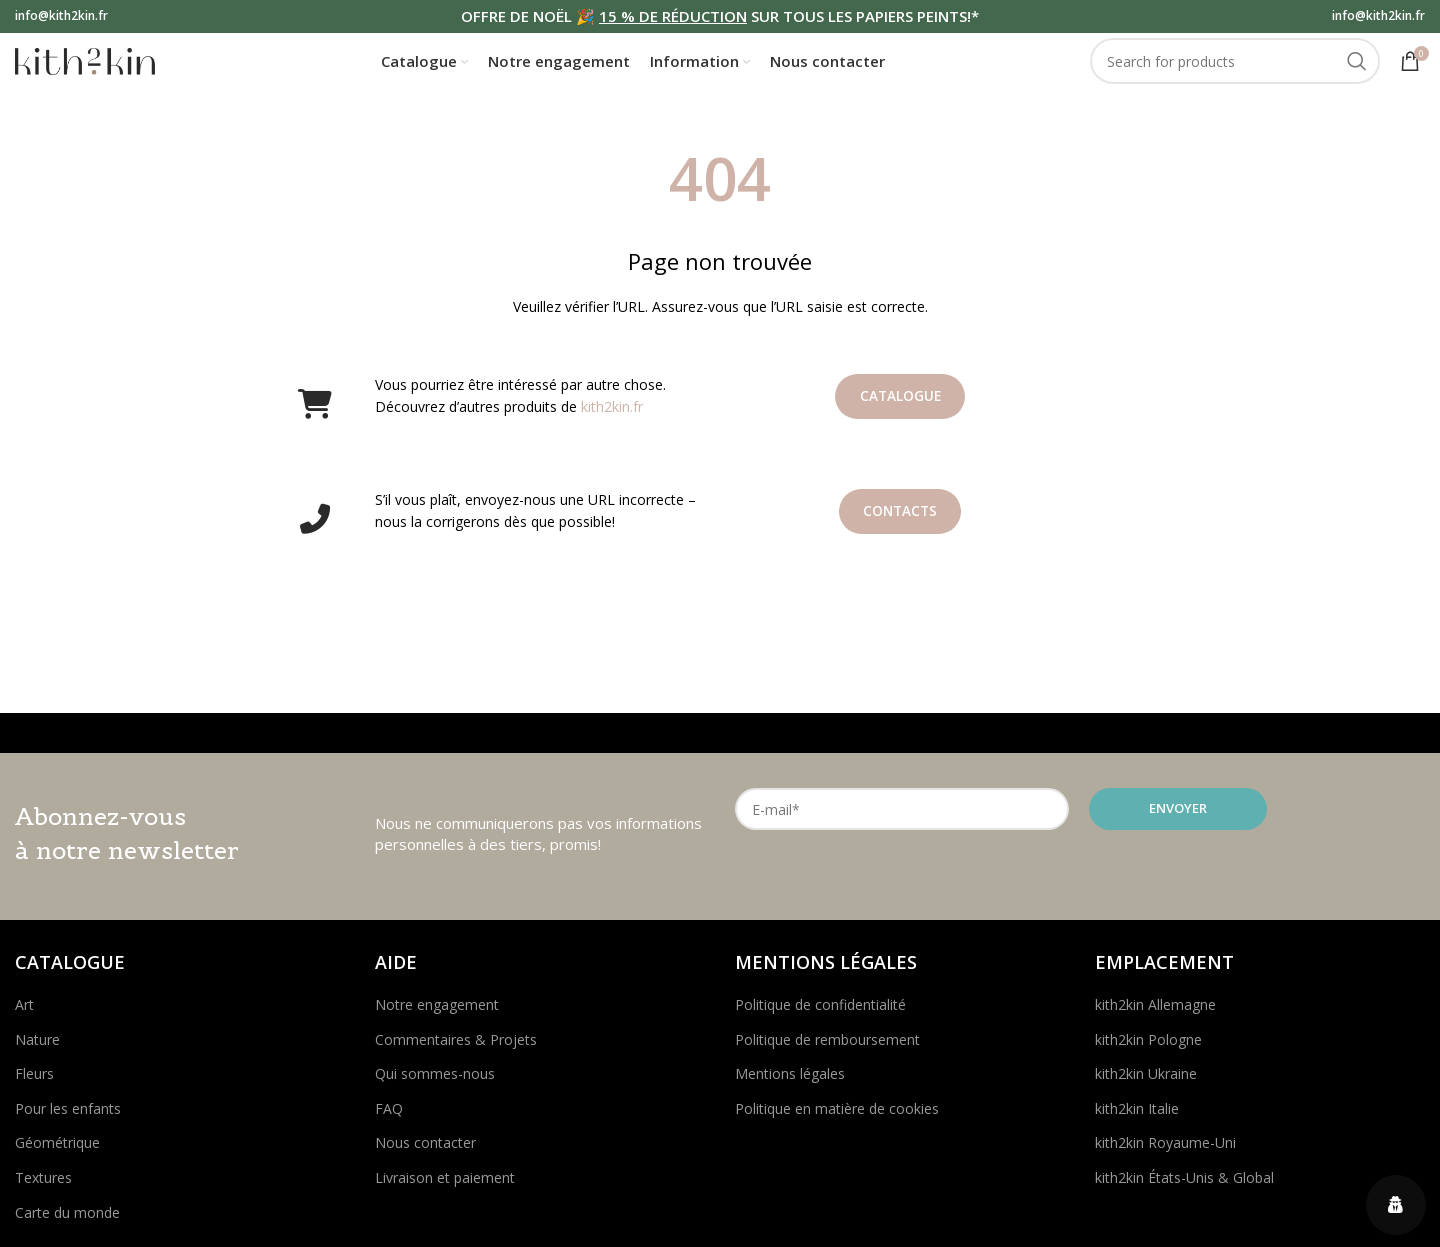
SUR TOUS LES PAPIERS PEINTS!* (863, 17)
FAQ (389, 1118)
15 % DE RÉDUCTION (673, 17)
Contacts (900, 522)
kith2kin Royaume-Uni (1165, 1153)
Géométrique (57, 1153)
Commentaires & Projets (456, 1049)
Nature (37, 1049)
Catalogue (900, 407)
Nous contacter (425, 1153)
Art (24, 1014)
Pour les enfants (68, 1118)
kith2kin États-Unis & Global (1184, 1187)
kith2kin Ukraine (1146, 1084)
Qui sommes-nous (435, 1084)
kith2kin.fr (612, 417)
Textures (43, 1187)
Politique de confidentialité (820, 1014)
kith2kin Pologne (1148, 1049)
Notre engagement (437, 1014)
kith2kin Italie (1137, 1118)
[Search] (1235, 68)
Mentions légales (790, 1084)
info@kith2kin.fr (61, 16)
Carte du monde (67, 1222)
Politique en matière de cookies (837, 1118)
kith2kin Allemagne (1155, 1014)
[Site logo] (85, 65)
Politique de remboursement (827, 1049)
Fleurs (34, 1084)
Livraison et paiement (445, 1187)
